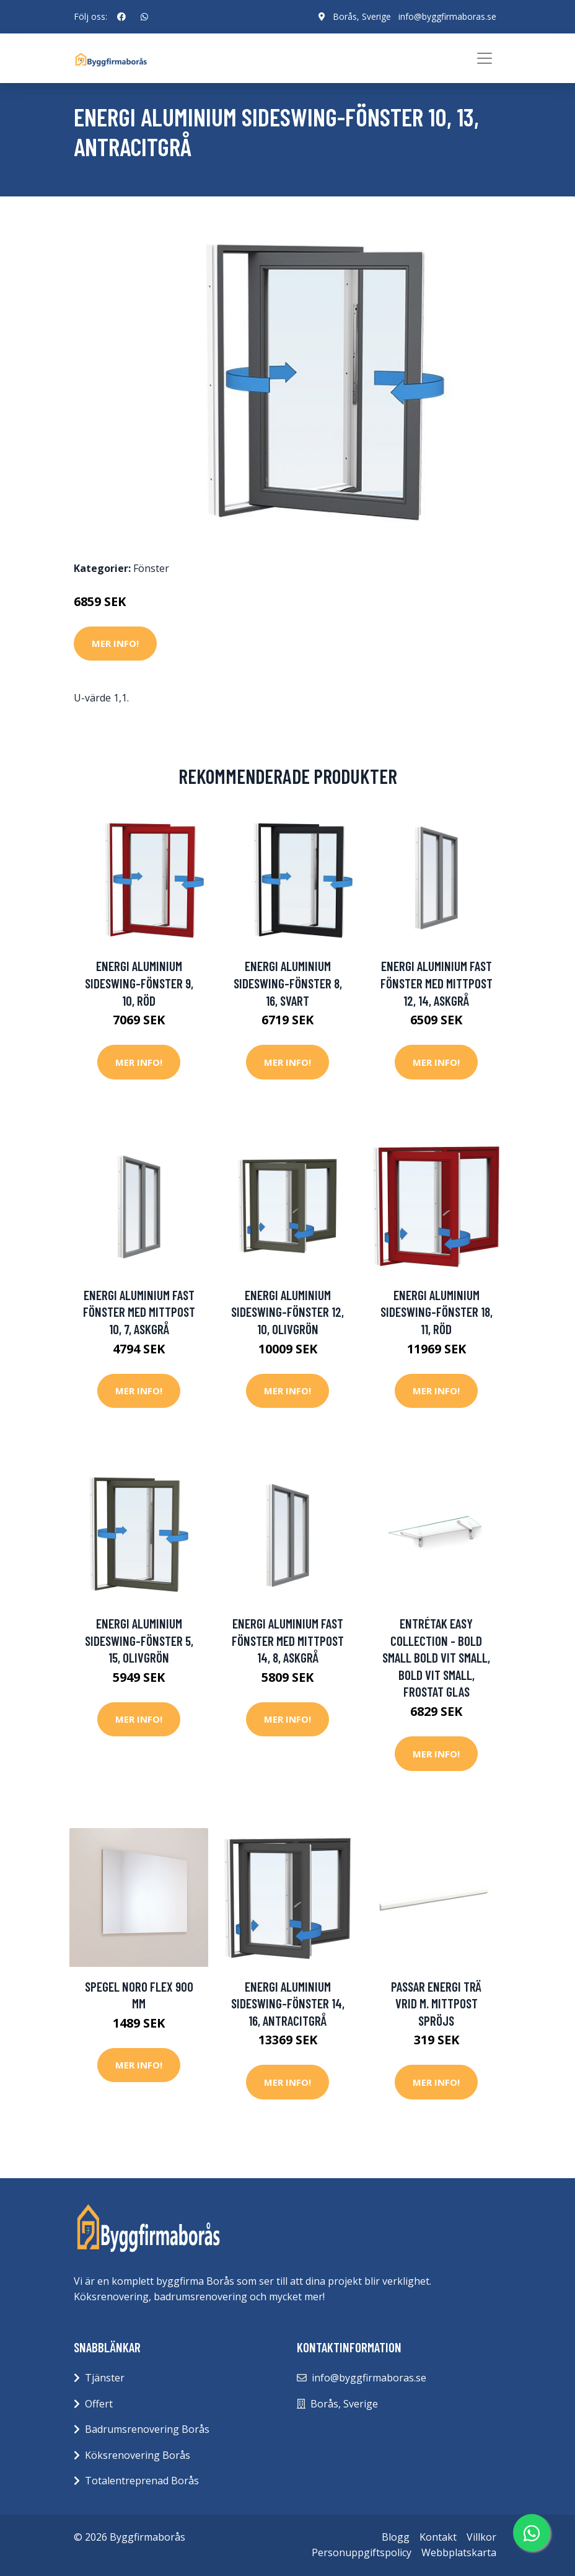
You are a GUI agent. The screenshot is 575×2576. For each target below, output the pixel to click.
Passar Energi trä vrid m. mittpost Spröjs (436, 2003)
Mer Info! (115, 643)
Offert (99, 2404)
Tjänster (105, 2378)
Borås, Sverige (362, 16)
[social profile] (121, 17)
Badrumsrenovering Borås (147, 2429)
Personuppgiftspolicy (361, 2552)
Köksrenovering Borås (137, 2455)
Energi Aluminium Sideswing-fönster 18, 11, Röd (436, 1312)
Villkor (481, 2537)
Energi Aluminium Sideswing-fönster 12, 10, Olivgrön (287, 1312)
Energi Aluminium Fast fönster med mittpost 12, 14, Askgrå (436, 983)
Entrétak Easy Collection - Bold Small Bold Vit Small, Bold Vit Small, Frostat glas (436, 1657)
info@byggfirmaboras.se (447, 16)
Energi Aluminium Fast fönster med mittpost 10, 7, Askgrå (139, 1312)
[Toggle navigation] (484, 58)
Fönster (151, 568)
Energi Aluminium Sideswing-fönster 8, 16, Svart (288, 983)
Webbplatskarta (458, 2552)
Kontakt (438, 2537)
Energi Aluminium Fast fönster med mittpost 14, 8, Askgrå (288, 1640)
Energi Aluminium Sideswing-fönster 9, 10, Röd (139, 983)
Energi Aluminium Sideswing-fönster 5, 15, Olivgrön (139, 1640)
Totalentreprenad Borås (142, 2480)
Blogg (396, 2537)
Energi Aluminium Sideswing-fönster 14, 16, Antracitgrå (288, 2003)
